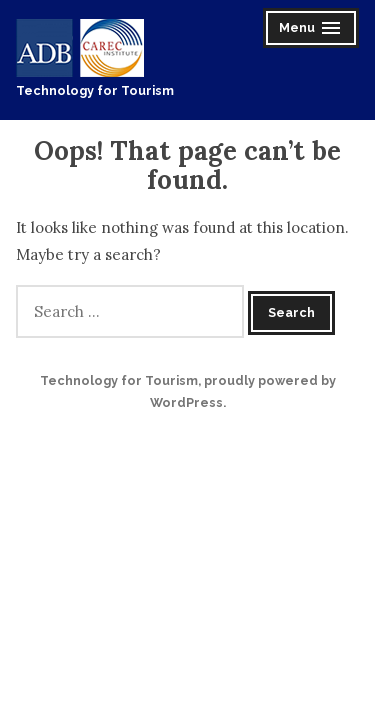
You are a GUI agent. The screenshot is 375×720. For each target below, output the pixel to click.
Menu (312, 30)
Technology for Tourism (95, 90)
